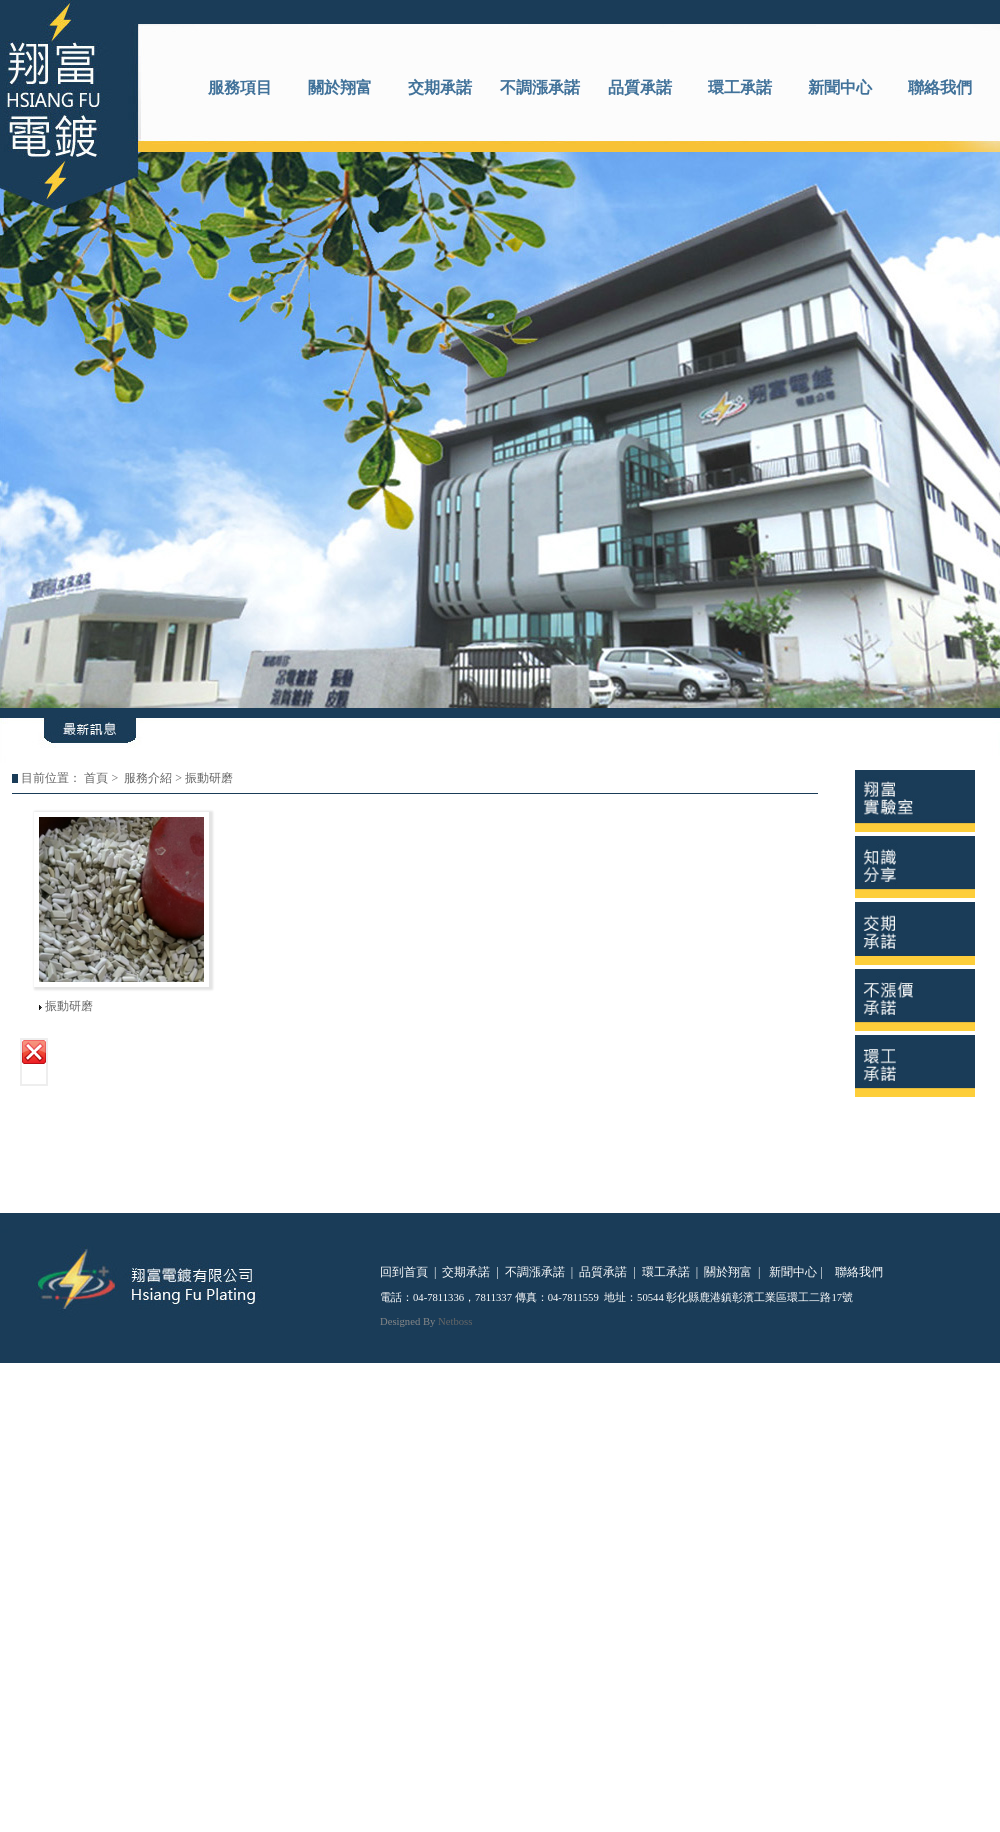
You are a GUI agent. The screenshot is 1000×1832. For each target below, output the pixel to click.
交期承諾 (440, 87)
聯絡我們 (940, 87)
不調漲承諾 (540, 87)
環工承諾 (740, 87)
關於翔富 (340, 87)
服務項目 (240, 87)
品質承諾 (640, 87)
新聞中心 (840, 87)
